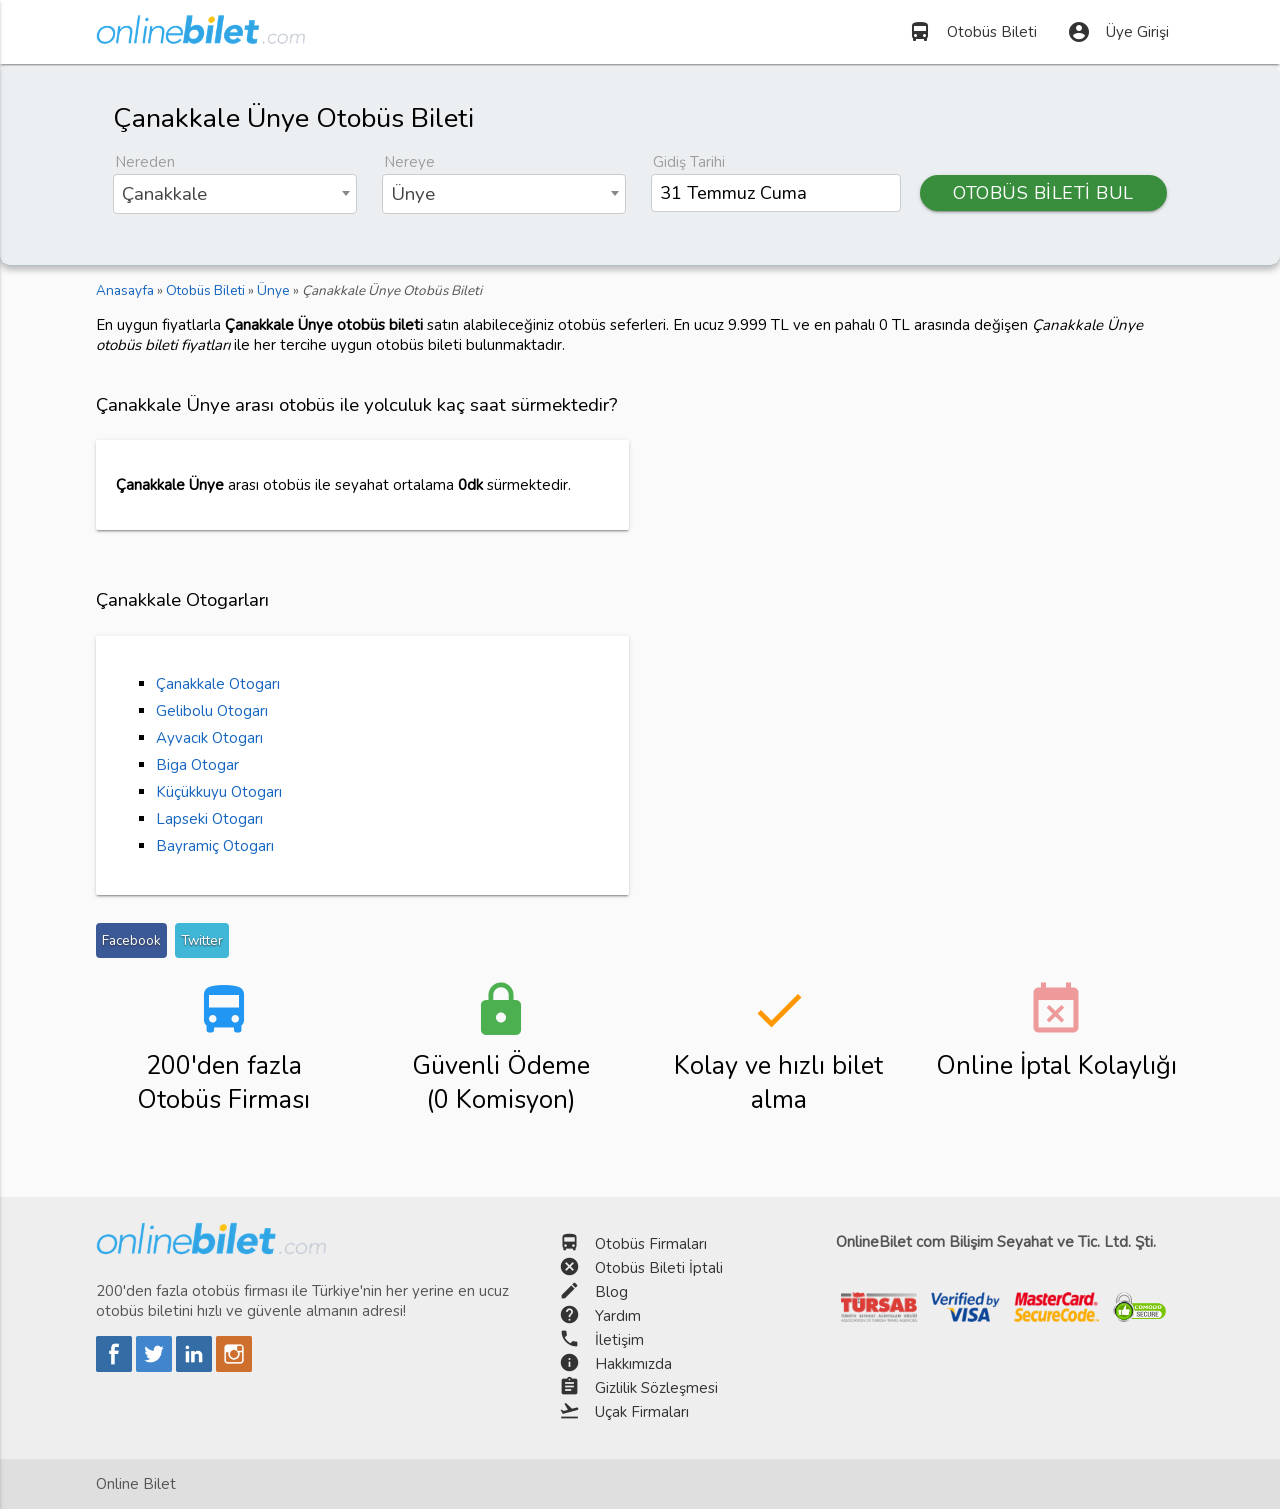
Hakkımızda (633, 1364)
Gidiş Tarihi (689, 162)
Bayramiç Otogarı (215, 846)
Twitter (202, 940)
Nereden (145, 162)
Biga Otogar (197, 765)
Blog (611, 1292)
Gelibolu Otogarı (212, 711)
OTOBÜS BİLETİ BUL (1044, 193)
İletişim (619, 1340)
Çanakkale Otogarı (218, 684)
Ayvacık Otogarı (209, 738)
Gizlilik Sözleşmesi (656, 1388)
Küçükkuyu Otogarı (219, 792)
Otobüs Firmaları (651, 1244)
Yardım (618, 1316)
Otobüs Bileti (972, 32)
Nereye (409, 162)
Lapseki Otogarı (209, 819)
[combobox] (235, 194)
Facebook (131, 940)
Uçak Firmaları (642, 1412)
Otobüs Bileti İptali (659, 1268)
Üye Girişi (1118, 32)
